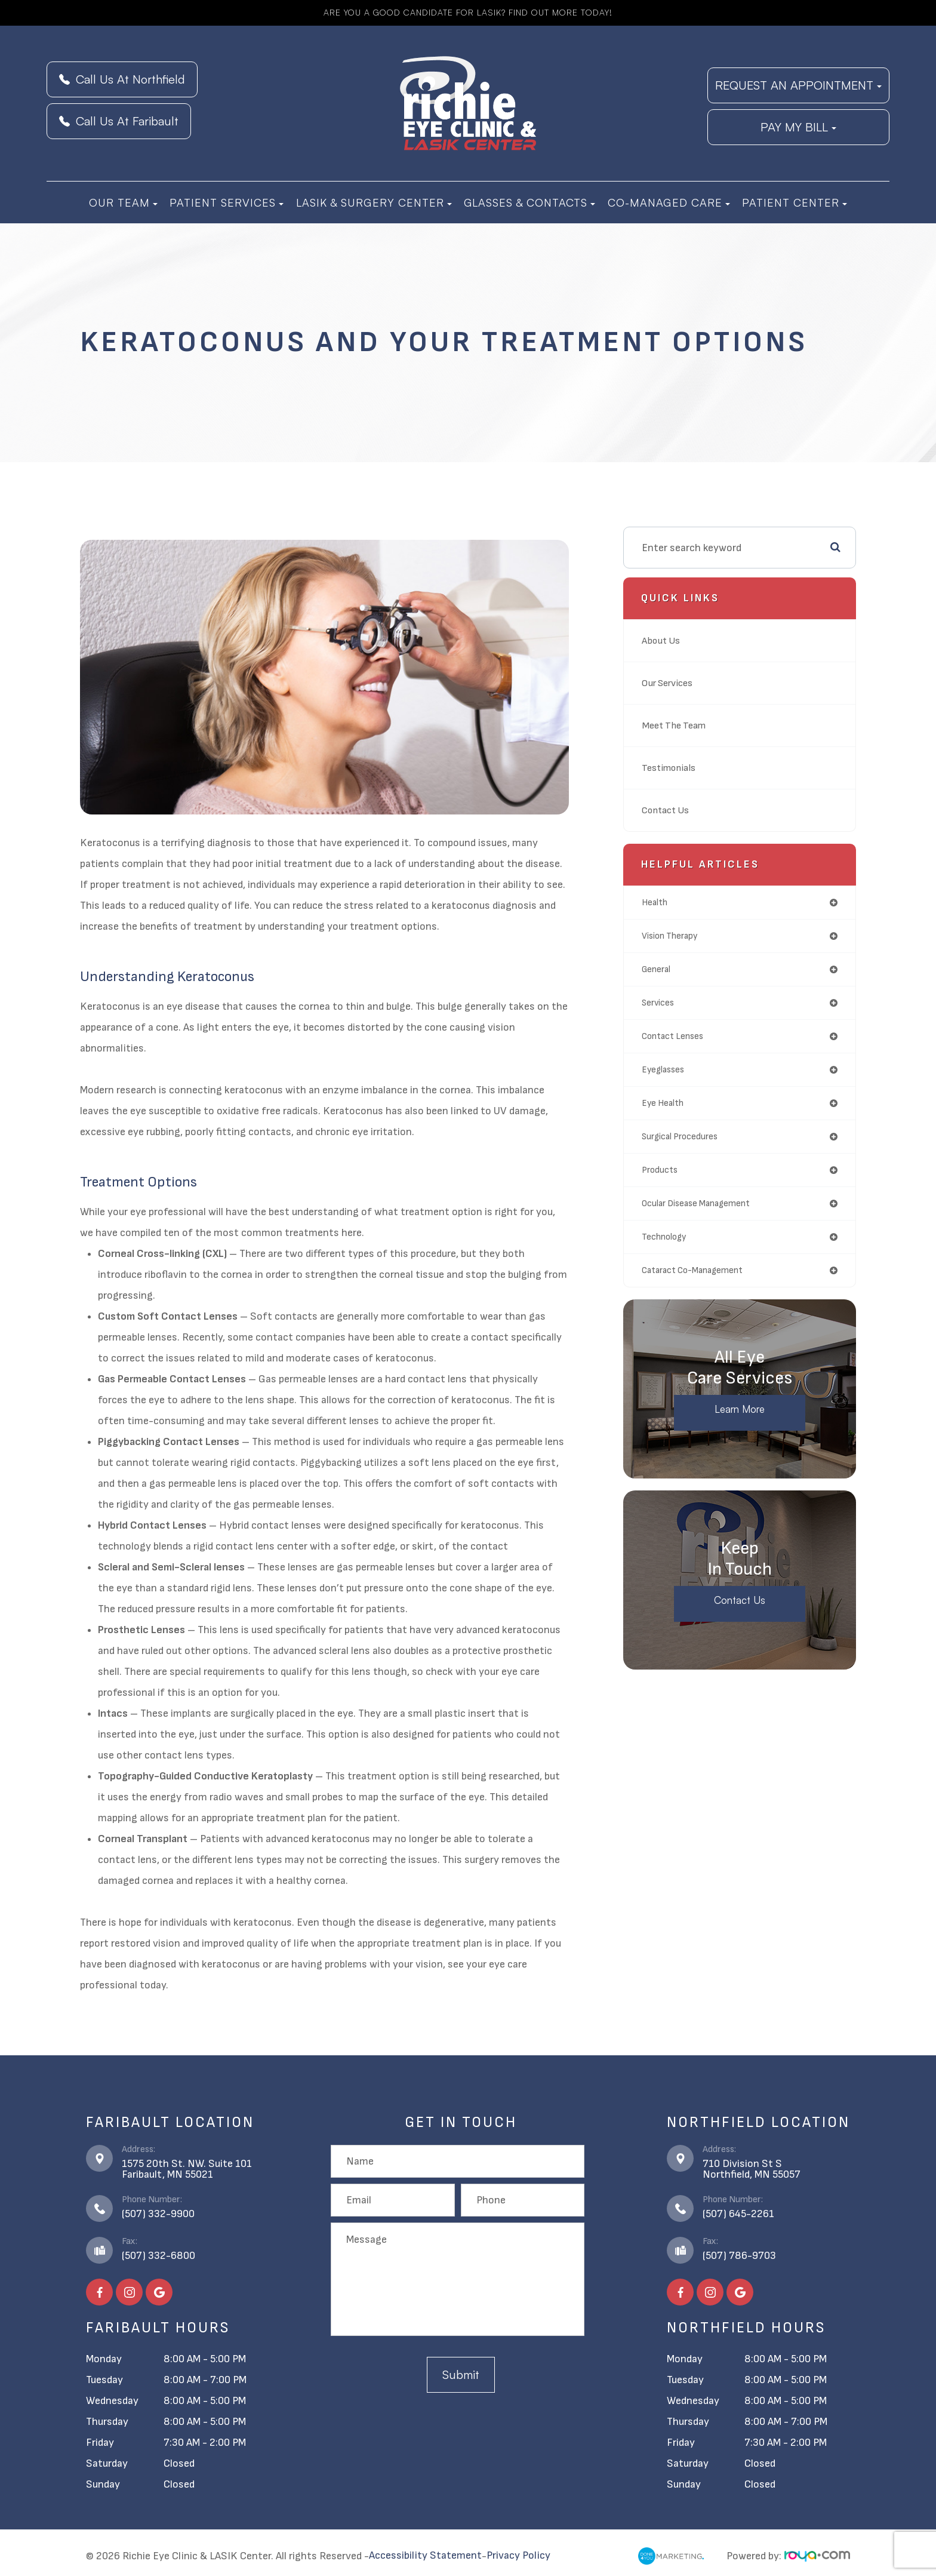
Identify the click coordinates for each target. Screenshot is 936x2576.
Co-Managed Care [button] (669, 202)
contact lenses (672, 1036)
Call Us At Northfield (122, 79)
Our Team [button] (123, 202)
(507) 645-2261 (738, 2214)
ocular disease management (696, 1203)
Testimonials (671, 767)
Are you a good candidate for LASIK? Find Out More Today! (468, 12)
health (654, 902)
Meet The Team (677, 725)
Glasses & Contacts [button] (529, 202)
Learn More (740, 1410)
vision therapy (669, 936)
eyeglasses (663, 1069)
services (658, 1003)
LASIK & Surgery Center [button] (374, 202)
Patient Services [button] (227, 202)
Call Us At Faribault (118, 120)
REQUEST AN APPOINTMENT (798, 85)
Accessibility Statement (425, 2556)
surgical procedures (680, 1136)
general (656, 969)
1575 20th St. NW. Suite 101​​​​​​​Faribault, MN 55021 (187, 2169)
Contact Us (668, 810)
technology (664, 1237)
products (660, 1170)
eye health (662, 1103)
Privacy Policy (518, 2556)
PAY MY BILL (798, 126)
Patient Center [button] (794, 202)
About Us (662, 640)
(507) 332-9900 (158, 2214)
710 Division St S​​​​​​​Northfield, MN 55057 (751, 2169)
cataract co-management (692, 1270)
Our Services (670, 683)
